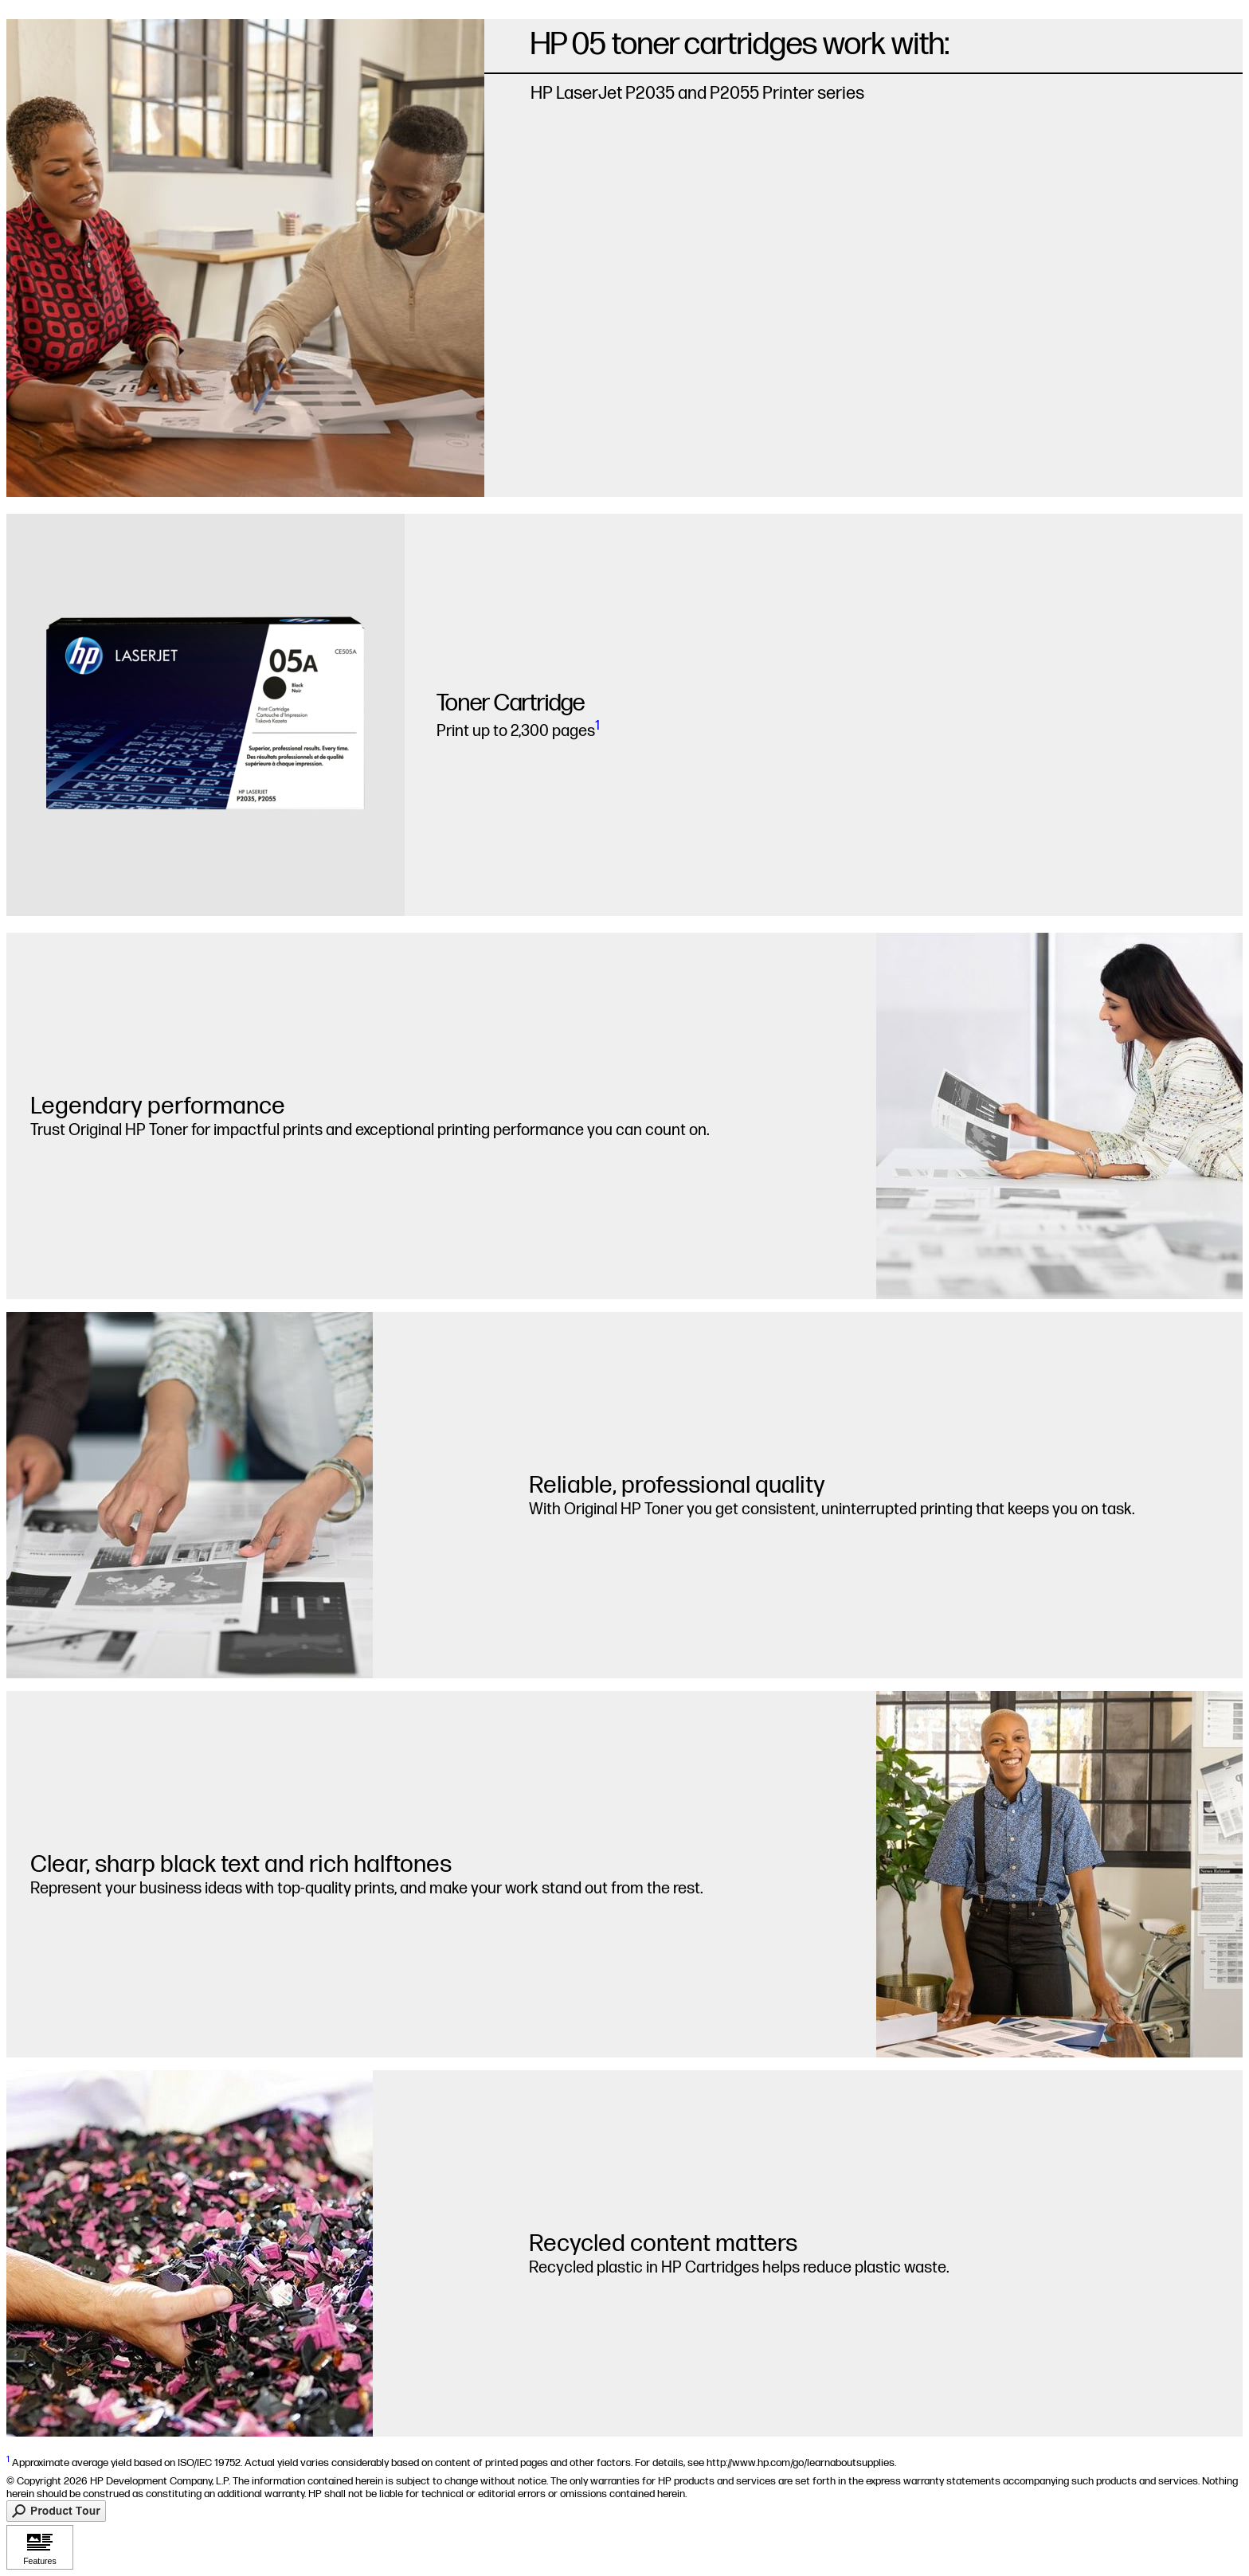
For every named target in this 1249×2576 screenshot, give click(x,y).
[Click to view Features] (39, 2547)
